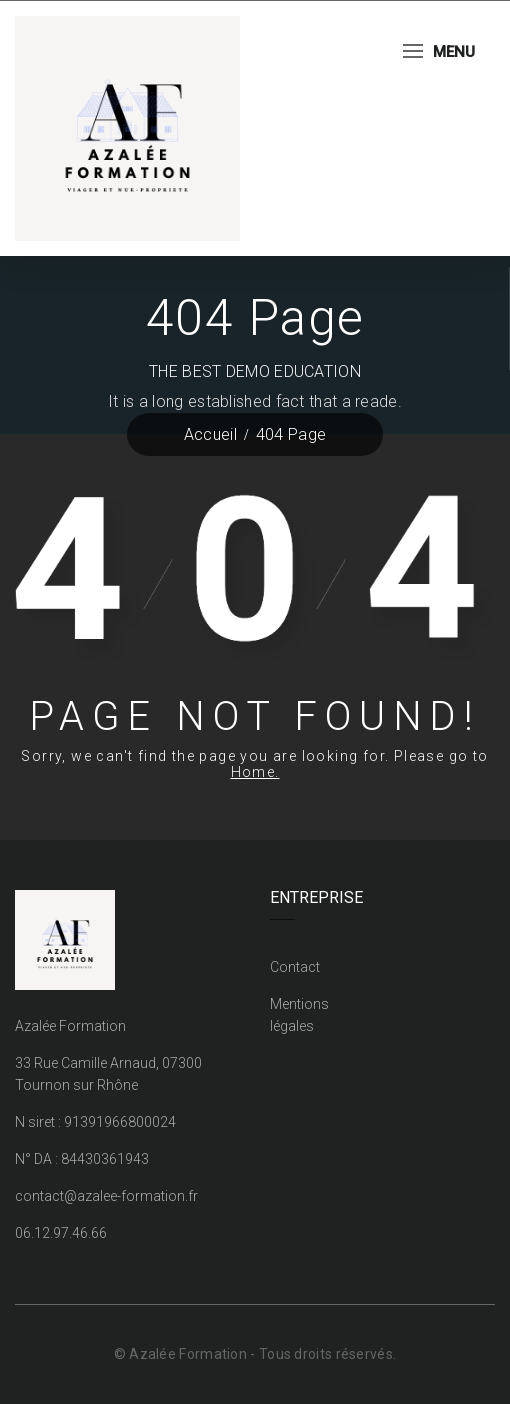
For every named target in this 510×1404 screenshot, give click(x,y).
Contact (295, 967)
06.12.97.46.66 (61, 1233)
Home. (255, 772)
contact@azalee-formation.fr (106, 1196)
